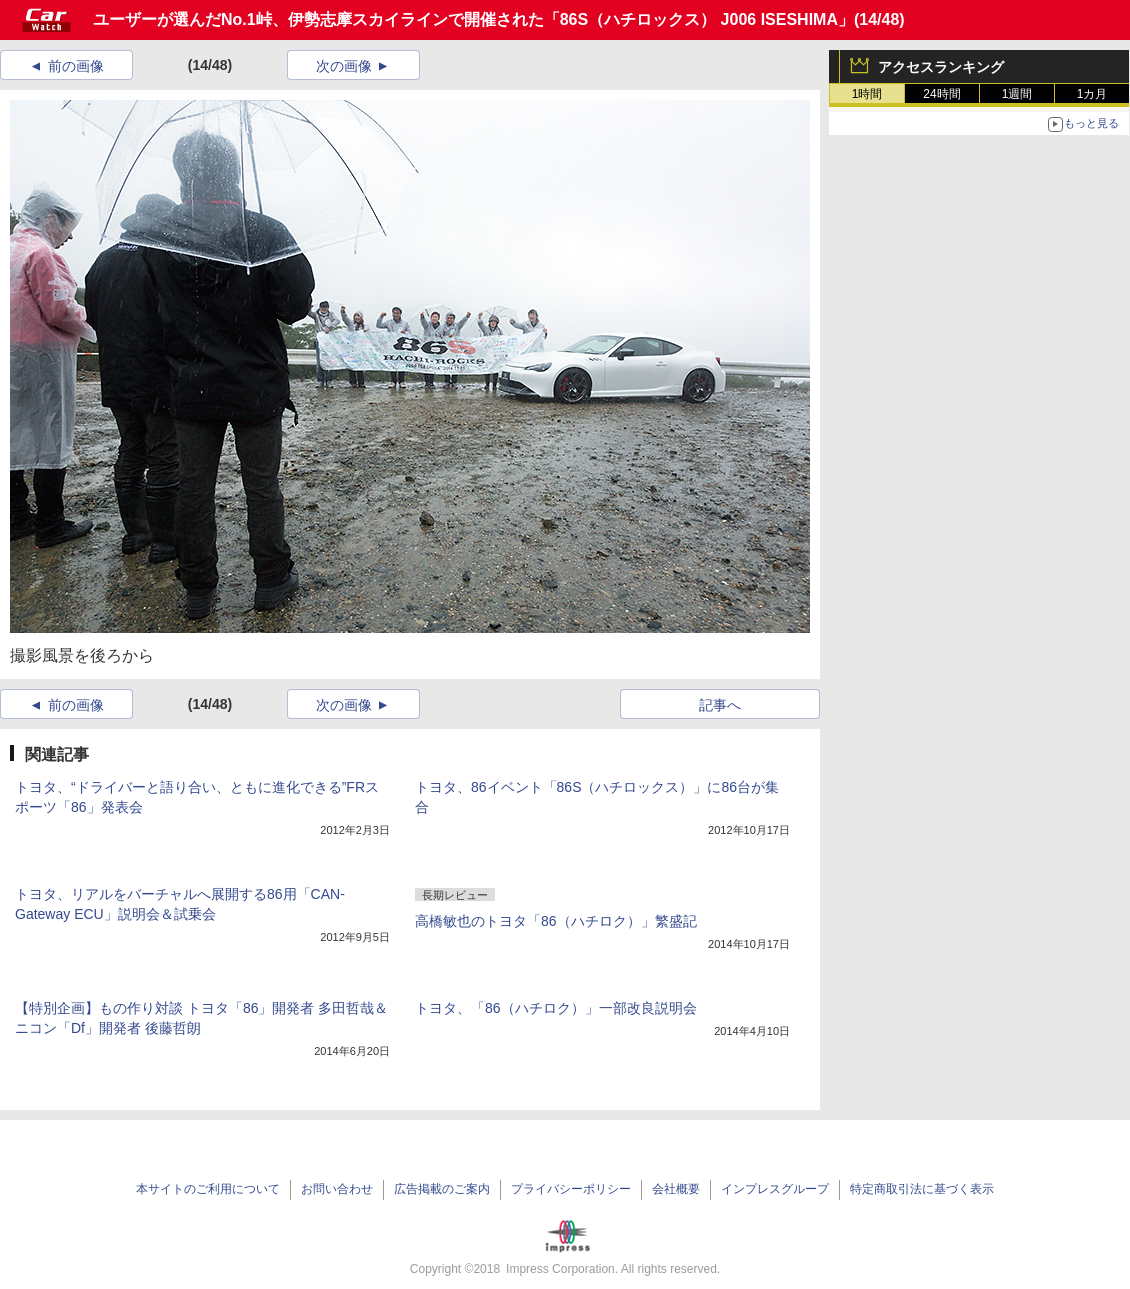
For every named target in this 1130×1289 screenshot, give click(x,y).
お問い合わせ (337, 1189)
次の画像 (344, 66)
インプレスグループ (775, 1189)
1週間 (1017, 94)
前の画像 (76, 66)
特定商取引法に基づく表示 (922, 1189)
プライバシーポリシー (571, 1189)
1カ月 (1092, 94)
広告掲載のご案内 (442, 1189)
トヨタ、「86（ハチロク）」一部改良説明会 (556, 1008)
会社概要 (676, 1189)
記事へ (720, 705)
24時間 (941, 94)
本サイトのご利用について (208, 1189)
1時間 (867, 94)
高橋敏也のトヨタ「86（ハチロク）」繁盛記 (556, 921)
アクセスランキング (941, 67)
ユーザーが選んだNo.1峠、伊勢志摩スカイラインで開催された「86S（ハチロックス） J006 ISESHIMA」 (473, 19)
